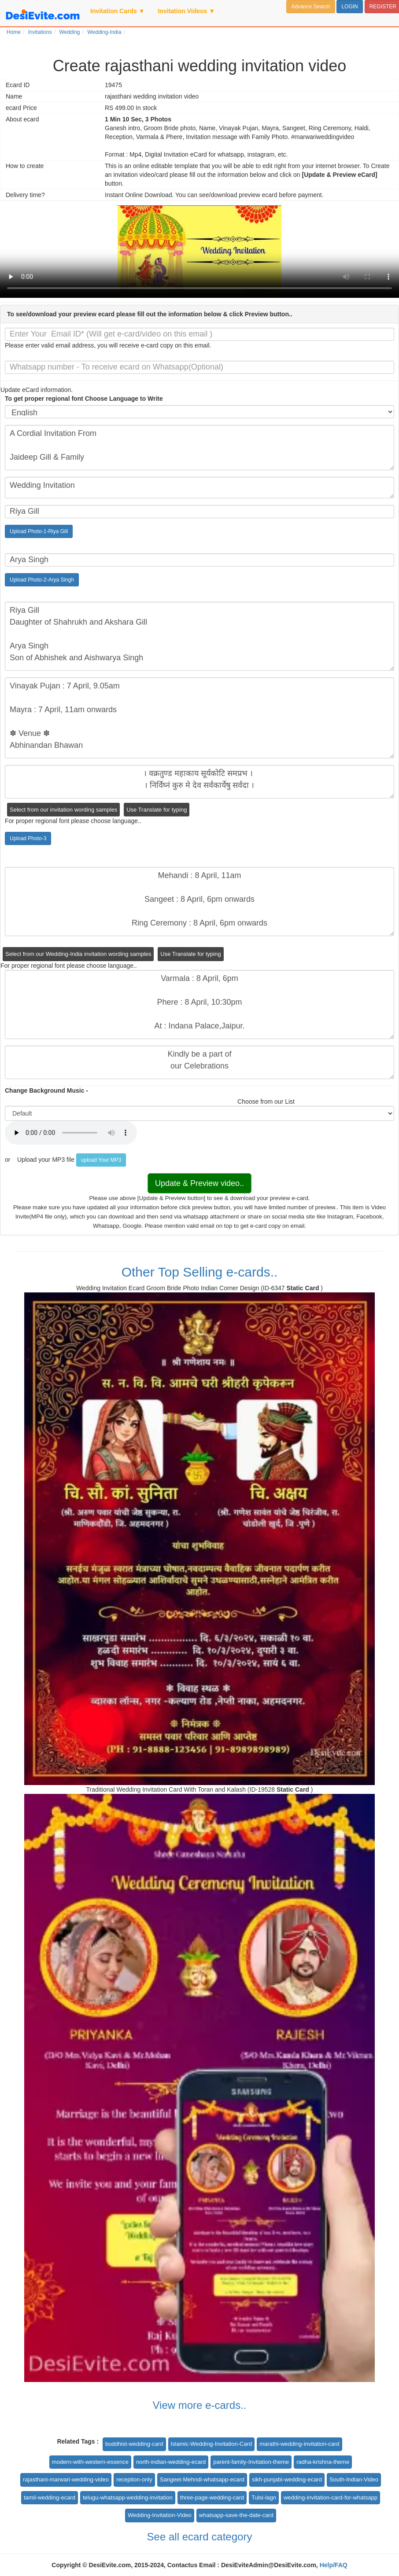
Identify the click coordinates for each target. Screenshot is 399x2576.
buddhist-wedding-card (134, 2444)
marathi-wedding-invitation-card (299, 2444)
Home (14, 32)
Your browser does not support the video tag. (199, 251)
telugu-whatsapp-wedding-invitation (128, 2497)
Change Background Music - (46, 1090)
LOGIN (349, 7)
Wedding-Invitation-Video (160, 2515)
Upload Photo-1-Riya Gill (39, 531)
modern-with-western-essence (90, 2462)
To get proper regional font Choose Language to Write (84, 398)
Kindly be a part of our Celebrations (199, 1062)
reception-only (134, 2479)
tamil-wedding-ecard (49, 2497)
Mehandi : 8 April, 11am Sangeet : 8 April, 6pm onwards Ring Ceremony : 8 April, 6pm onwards (199, 901)
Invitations (40, 32)
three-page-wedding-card (212, 2497)
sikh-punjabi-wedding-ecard (287, 2479)
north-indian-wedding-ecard (171, 2462)
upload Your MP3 (101, 1160)
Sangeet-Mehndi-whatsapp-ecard (202, 2479)
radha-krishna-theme (322, 2462)
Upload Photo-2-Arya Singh (42, 580)
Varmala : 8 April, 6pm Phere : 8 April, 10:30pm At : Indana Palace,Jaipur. (199, 1004)
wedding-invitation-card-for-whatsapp (330, 2497)
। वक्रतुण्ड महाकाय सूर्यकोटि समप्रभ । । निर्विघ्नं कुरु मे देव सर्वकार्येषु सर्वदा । (199, 781)
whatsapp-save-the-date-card (236, 2515)
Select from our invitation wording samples (63, 809)
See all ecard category (199, 2537)
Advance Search (310, 7)
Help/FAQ (333, 2565)
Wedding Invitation (199, 487)
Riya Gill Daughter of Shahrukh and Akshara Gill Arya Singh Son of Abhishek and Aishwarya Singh (199, 636)
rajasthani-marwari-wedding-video (66, 2479)
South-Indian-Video (353, 2479)
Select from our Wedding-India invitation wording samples (78, 954)
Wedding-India (104, 32)
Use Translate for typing (156, 809)
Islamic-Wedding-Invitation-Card (211, 2444)
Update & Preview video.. (199, 1183)
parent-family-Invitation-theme (251, 2462)
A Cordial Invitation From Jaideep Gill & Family (199, 447)
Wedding (69, 32)
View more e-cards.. (200, 2405)
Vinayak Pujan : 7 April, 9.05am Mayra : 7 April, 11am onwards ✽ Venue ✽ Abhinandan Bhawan (199, 717)
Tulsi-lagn (263, 2497)
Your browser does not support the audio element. (71, 1133)
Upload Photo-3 (28, 838)
